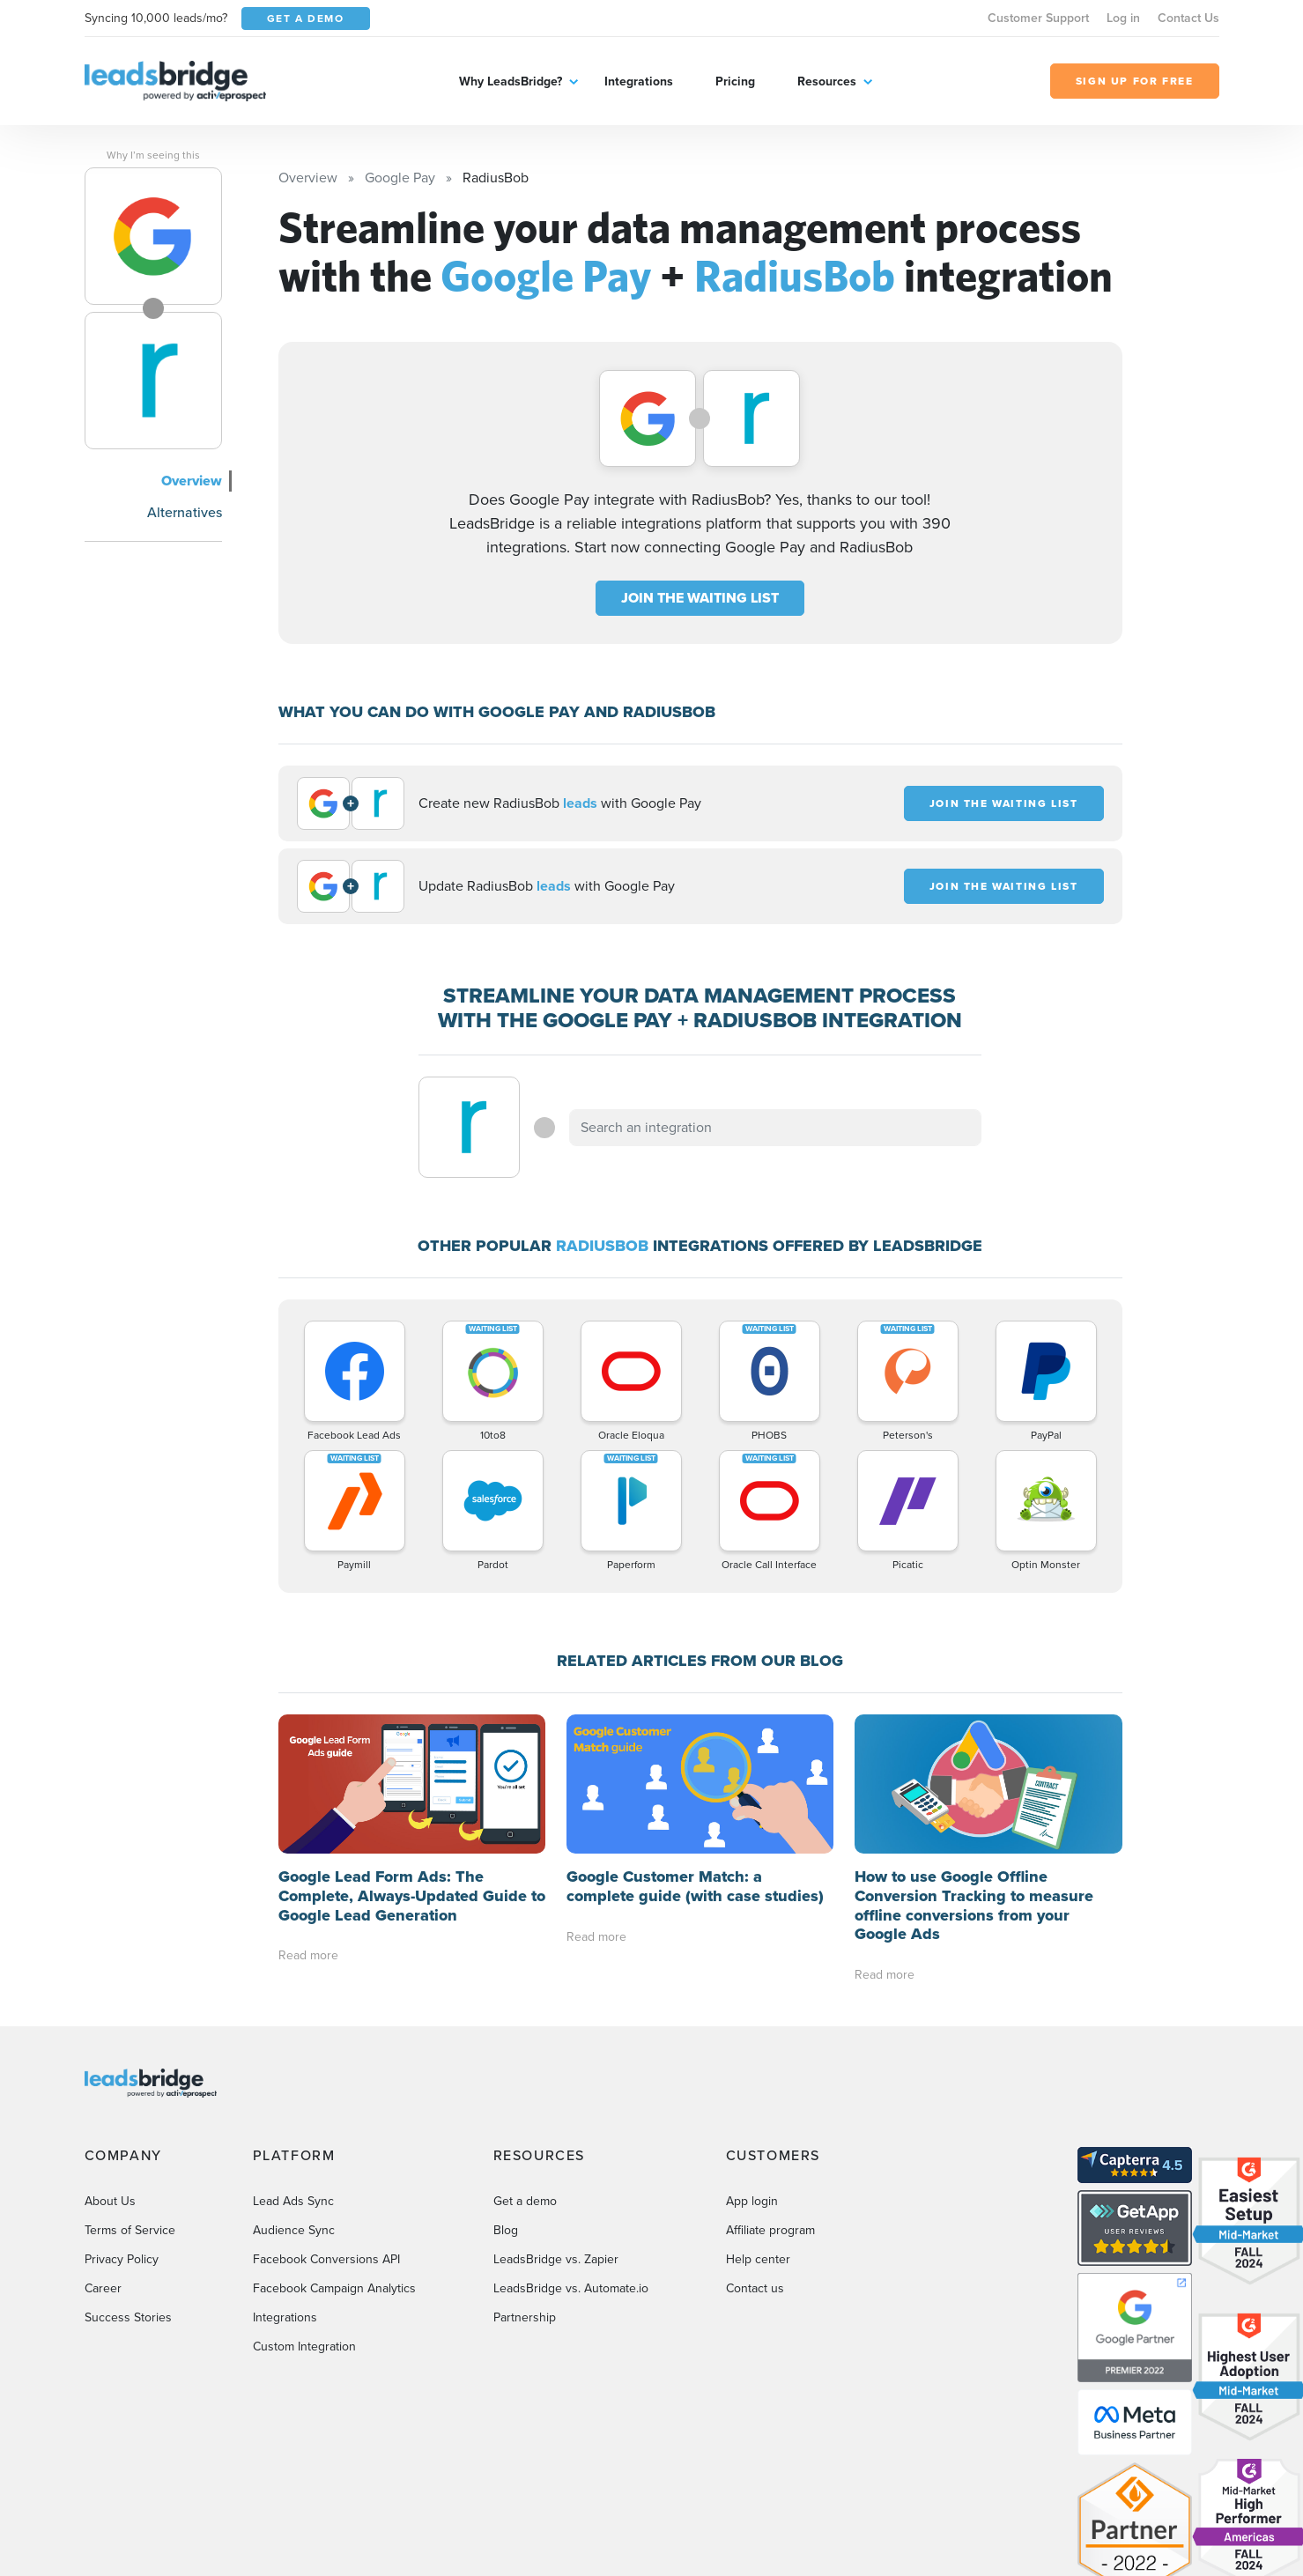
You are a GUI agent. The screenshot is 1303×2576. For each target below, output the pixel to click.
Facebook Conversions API (326, 2259)
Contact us (755, 2288)
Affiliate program (770, 2230)
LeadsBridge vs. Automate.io (570, 2288)
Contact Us (1188, 18)
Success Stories (128, 2317)
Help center (758, 2259)
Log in (1123, 18)
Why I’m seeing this (153, 155)
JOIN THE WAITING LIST (700, 598)
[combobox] (775, 1127)
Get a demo (525, 2201)
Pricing (735, 81)
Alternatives (184, 512)
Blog (505, 2230)
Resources (826, 81)
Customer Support (1038, 18)
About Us (110, 2201)
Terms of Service (130, 2230)
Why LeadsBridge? (510, 81)
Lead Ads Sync (293, 2201)
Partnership (524, 2317)
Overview (191, 480)
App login (752, 2201)
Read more (308, 1955)
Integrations (638, 81)
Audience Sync (294, 2230)
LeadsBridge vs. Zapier (555, 2259)
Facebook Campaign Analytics (334, 2288)
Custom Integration (304, 2346)
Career (103, 2288)
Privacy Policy (122, 2259)
